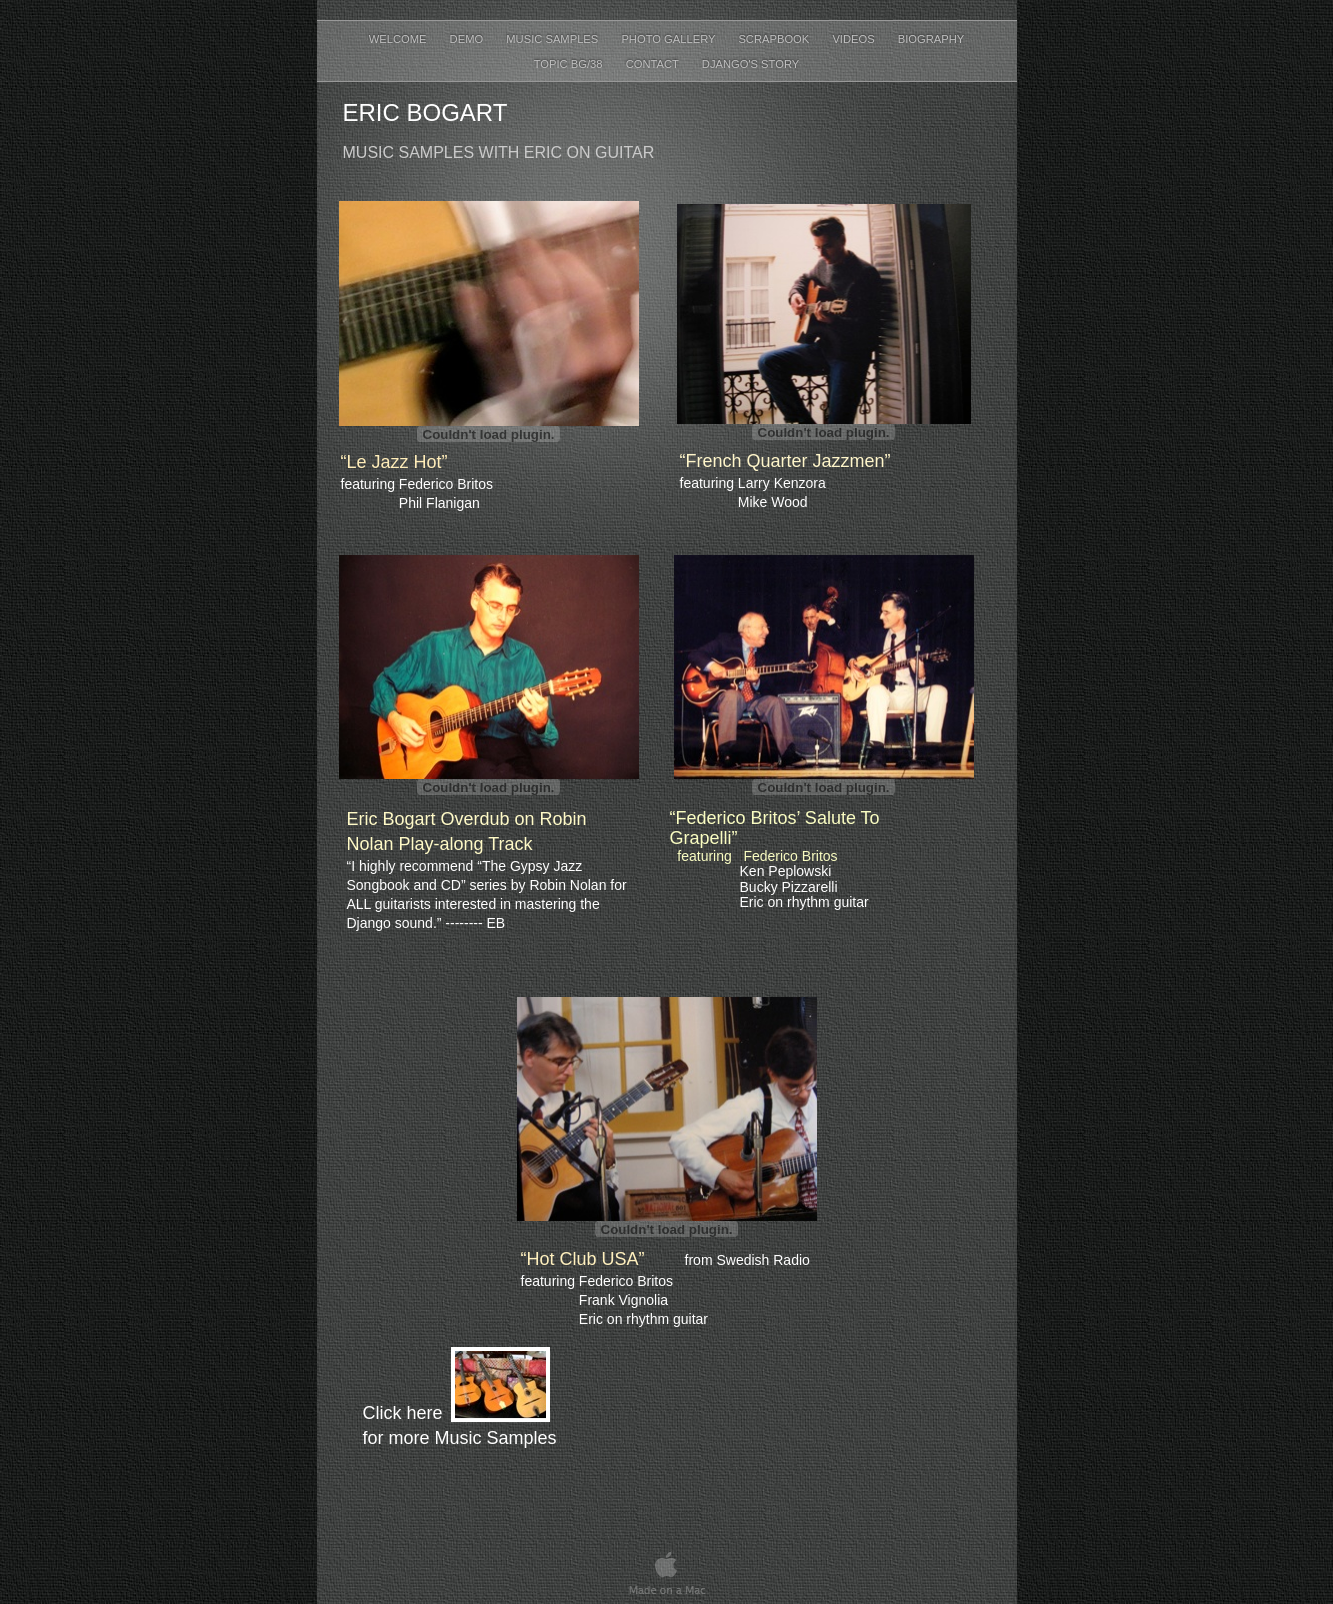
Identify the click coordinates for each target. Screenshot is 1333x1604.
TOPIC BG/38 (570, 64)
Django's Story (750, 64)
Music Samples (553, 39)
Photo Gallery (669, 39)
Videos (854, 39)
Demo (468, 39)
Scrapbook (775, 39)
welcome (399, 39)
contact (654, 64)
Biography (931, 39)
